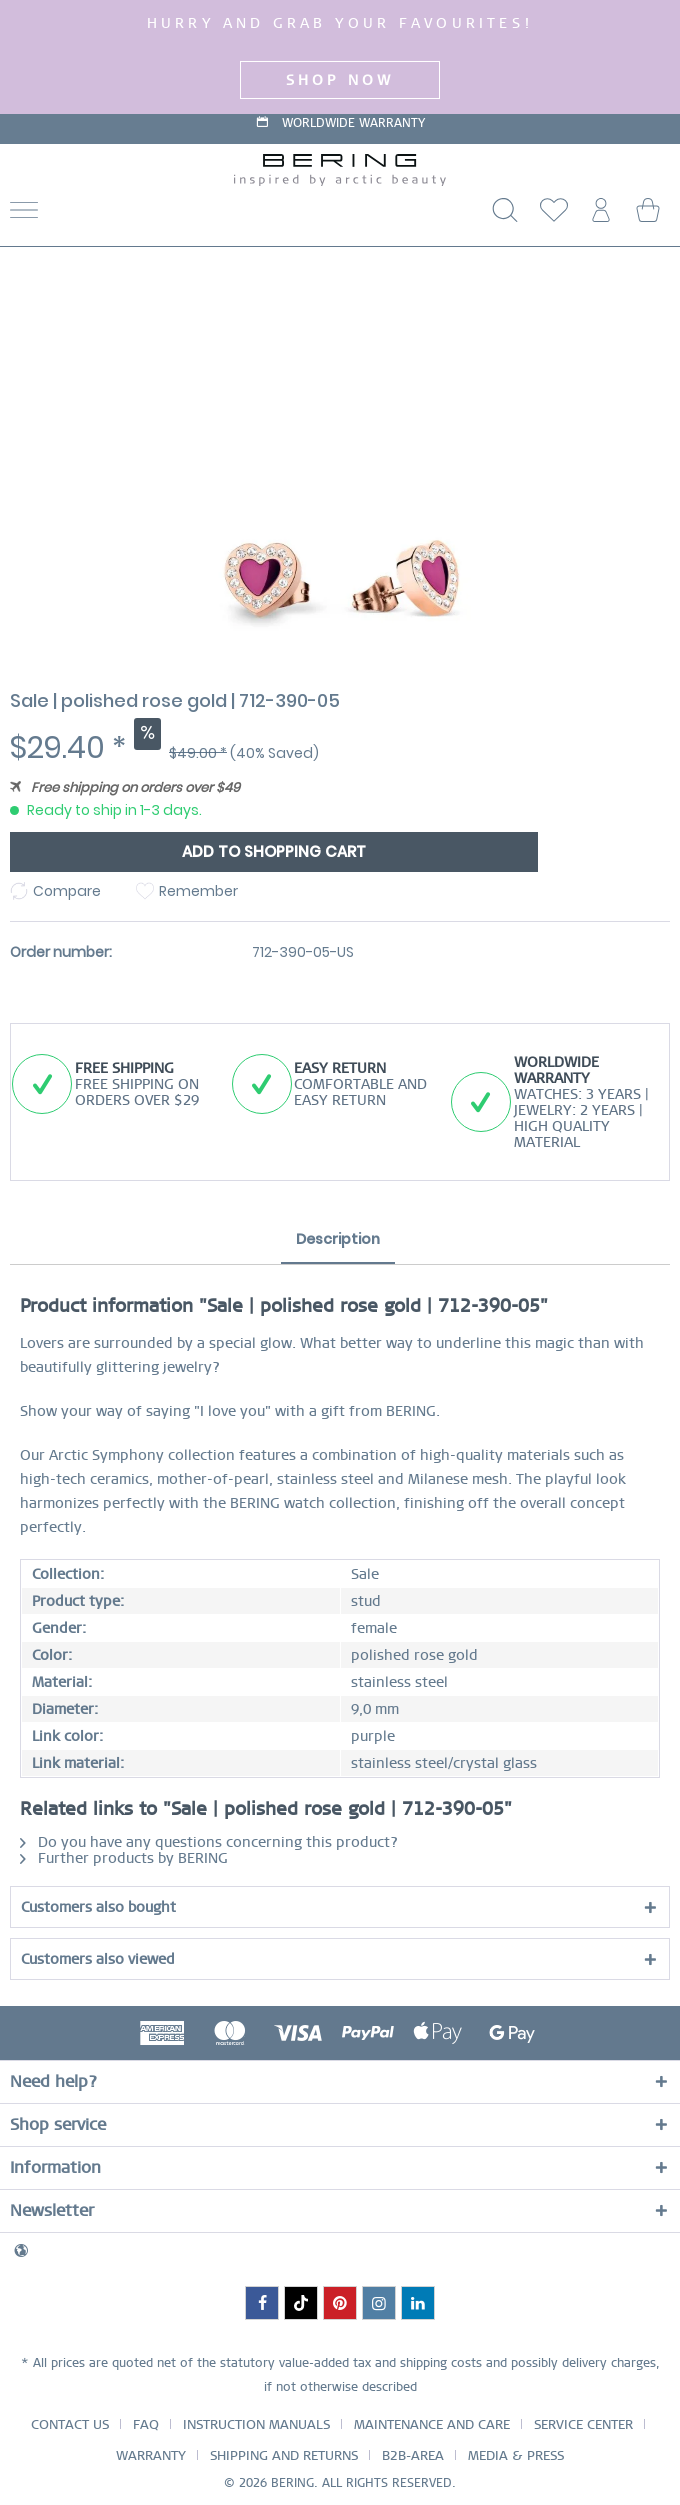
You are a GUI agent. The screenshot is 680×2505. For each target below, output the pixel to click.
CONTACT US (70, 2424)
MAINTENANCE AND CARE (432, 2424)
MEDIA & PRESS (516, 2455)
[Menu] (24, 216)
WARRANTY (151, 2455)
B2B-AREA (413, 2455)
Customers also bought (98, 1907)
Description (338, 1239)
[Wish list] (550, 216)
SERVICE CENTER (583, 2424)
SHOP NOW (340, 80)
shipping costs (441, 2363)
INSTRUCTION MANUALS (256, 2424)
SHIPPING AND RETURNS (284, 2455)
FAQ (146, 2424)
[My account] (599, 216)
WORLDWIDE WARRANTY (353, 130)
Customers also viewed (98, 1959)
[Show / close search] (501, 216)
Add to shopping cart (274, 851)
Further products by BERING (124, 1858)
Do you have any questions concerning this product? (209, 1842)
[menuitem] (102, 216)
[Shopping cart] (648, 216)
